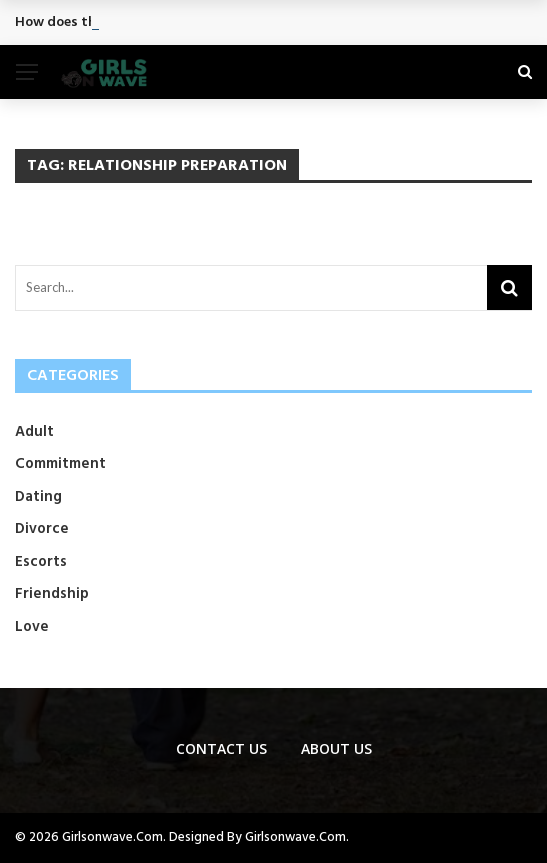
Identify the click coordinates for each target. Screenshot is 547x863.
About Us (336, 748)
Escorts (41, 562)
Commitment (60, 464)
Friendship (52, 594)
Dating (38, 497)
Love (32, 627)
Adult (34, 432)
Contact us (221, 748)
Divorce (42, 529)
